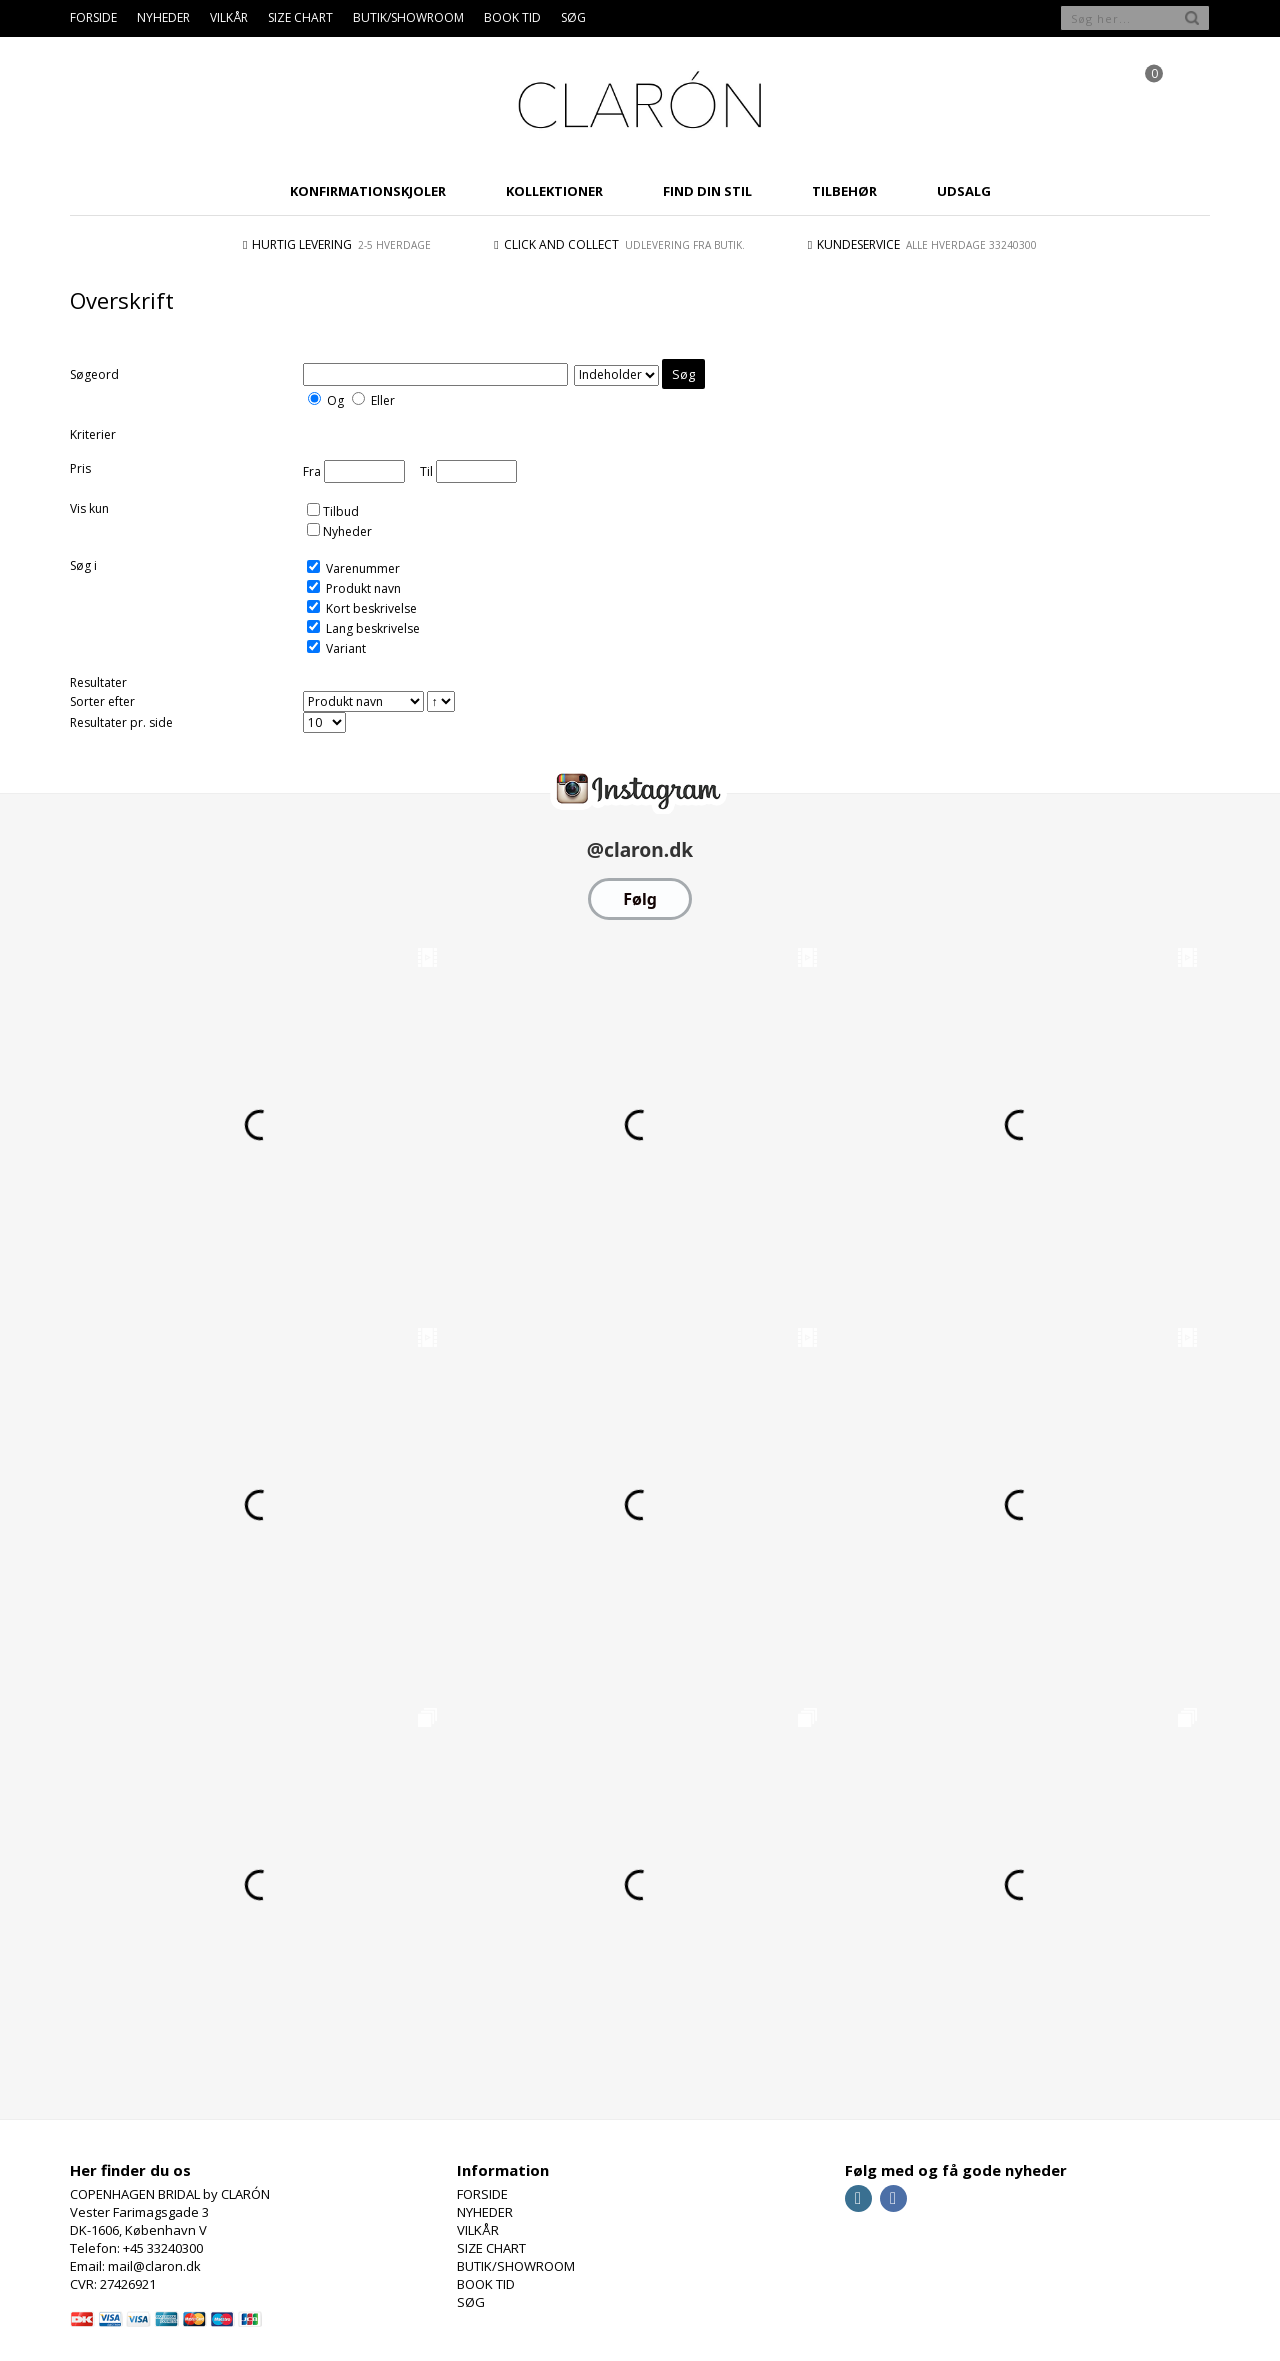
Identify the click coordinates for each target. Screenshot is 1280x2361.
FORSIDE (93, 17)
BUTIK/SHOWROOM (408, 17)
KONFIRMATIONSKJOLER (368, 191)
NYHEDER (163, 17)
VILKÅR (229, 17)
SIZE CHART (300, 17)
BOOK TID (512, 17)
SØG (573, 17)
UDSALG (964, 191)
